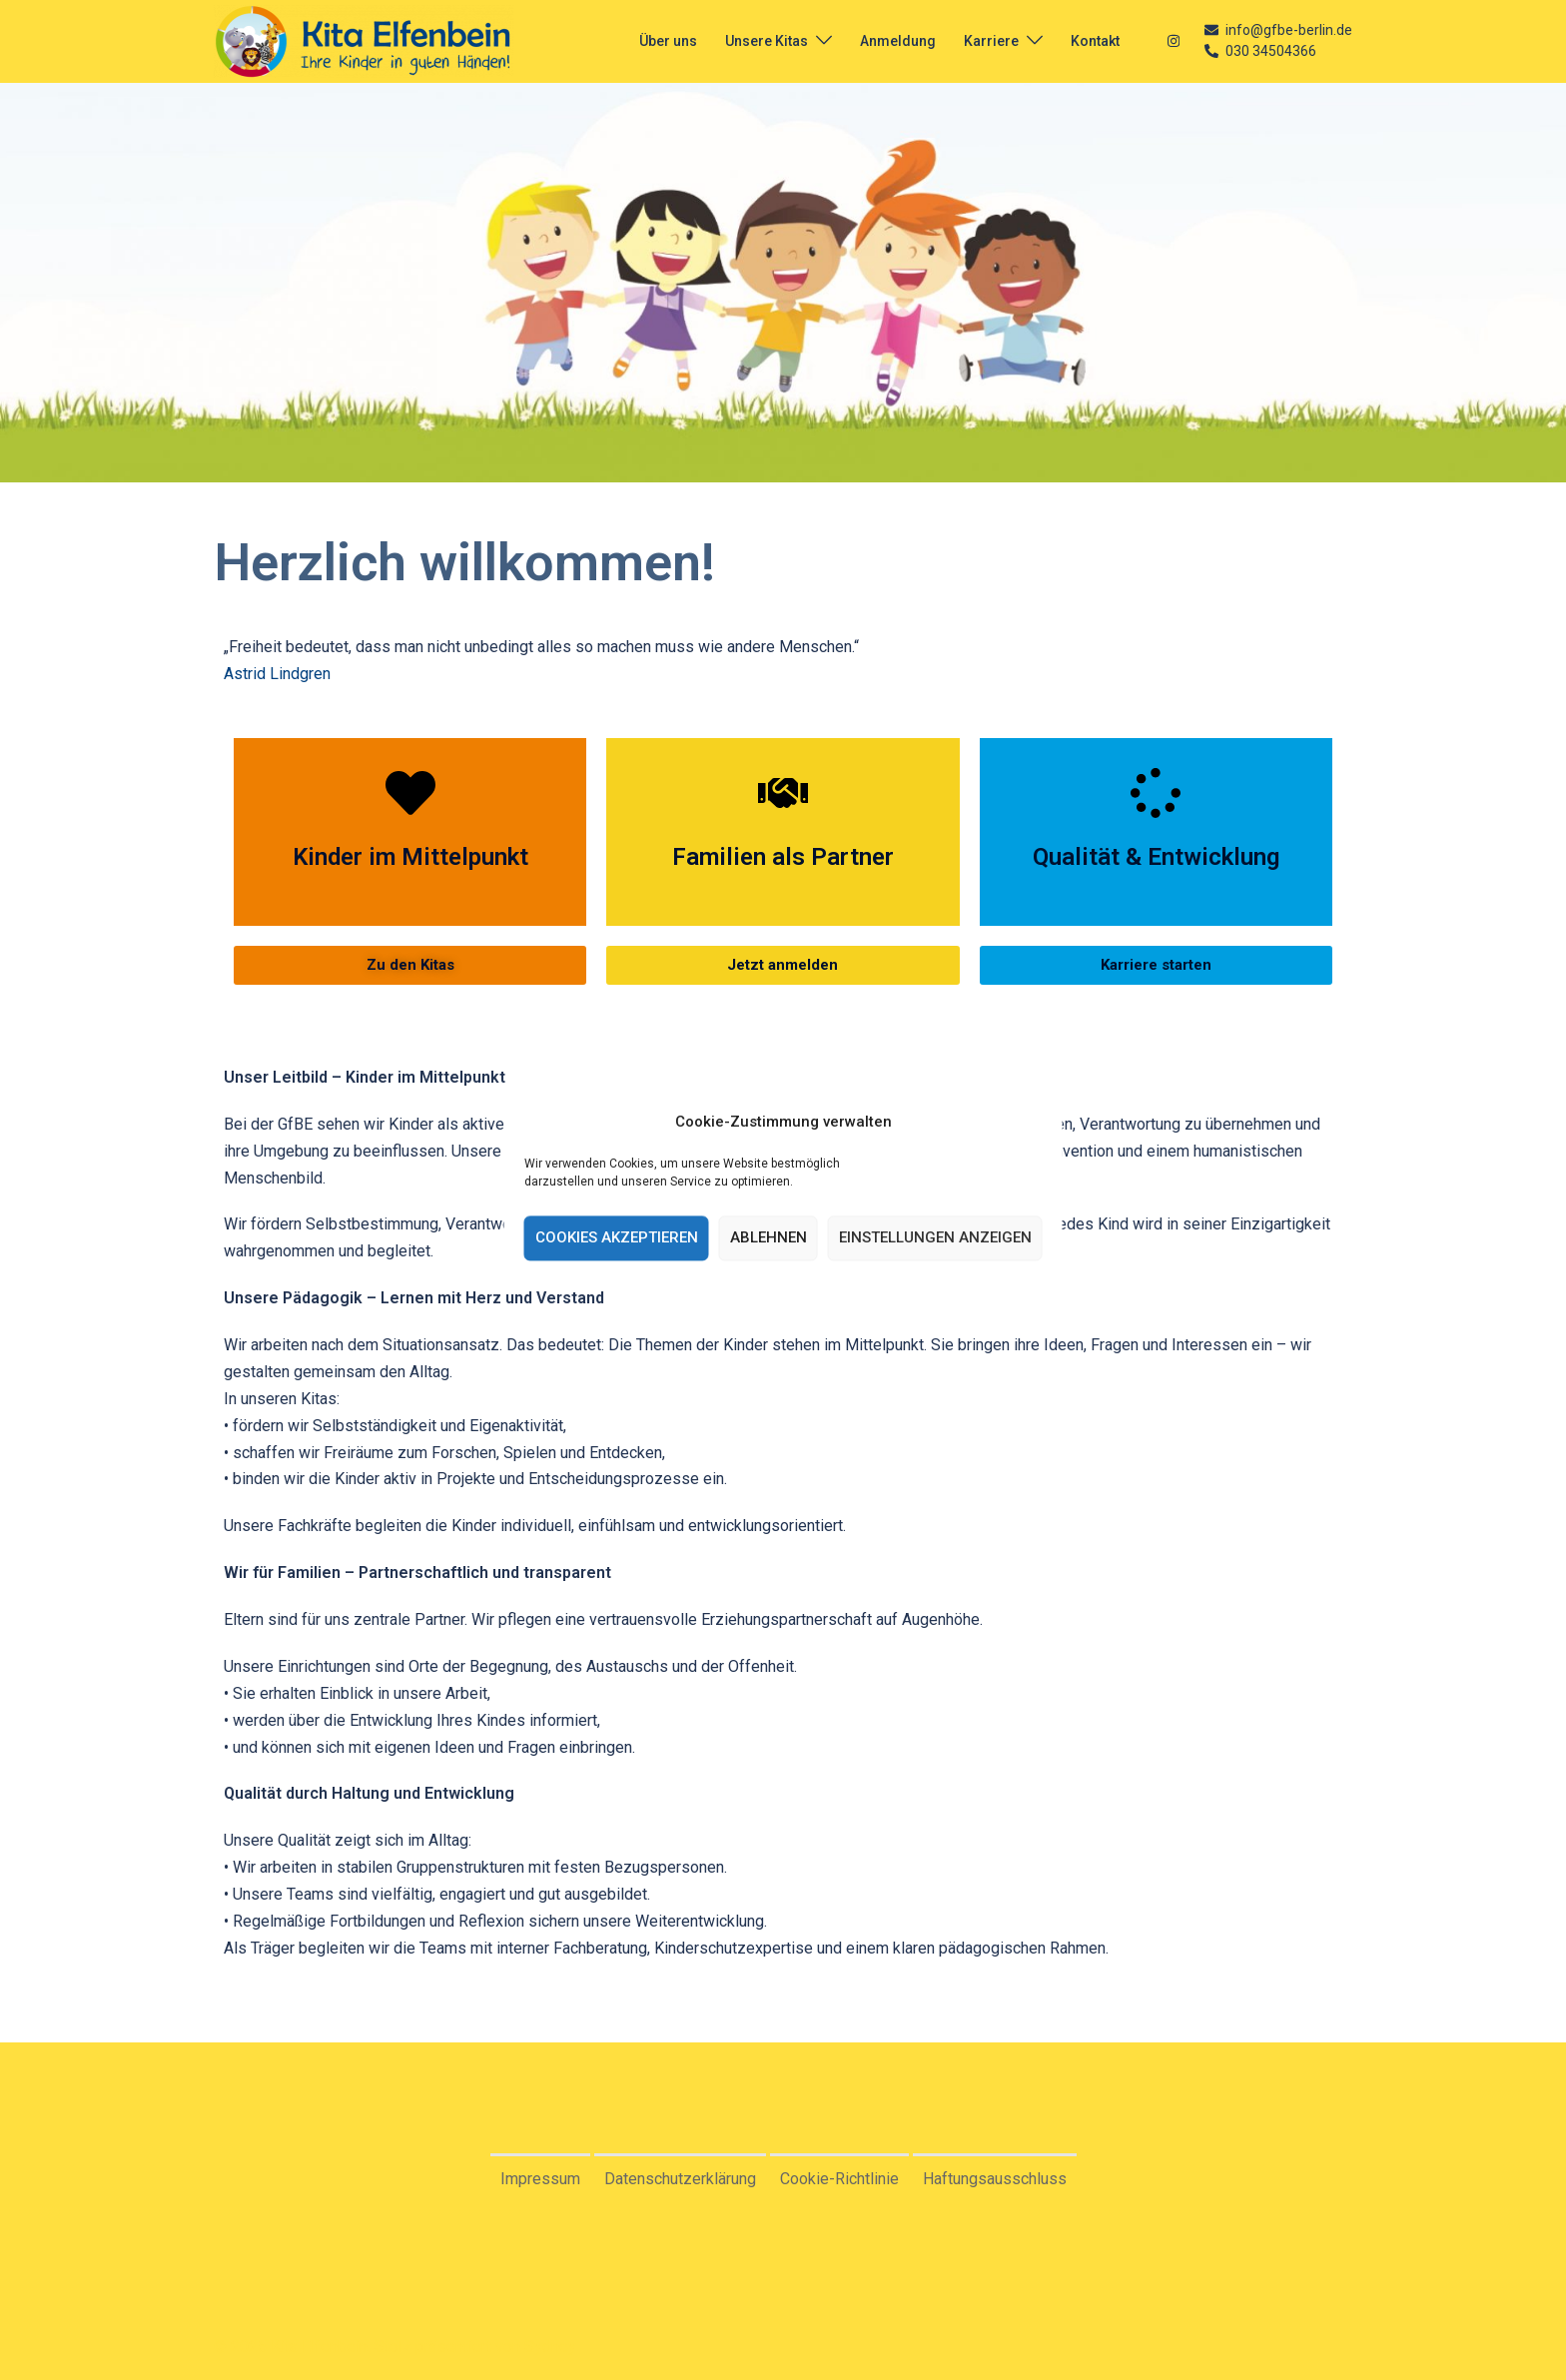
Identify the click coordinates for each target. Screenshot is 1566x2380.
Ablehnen (768, 1238)
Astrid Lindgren (277, 673)
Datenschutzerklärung (680, 2178)
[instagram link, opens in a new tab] (1171, 40)
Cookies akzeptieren (616, 1238)
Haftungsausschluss (995, 2178)
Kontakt (1095, 41)
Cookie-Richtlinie (839, 2178)
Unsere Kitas (766, 41)
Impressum (540, 2178)
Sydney (550, 2346)
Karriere (991, 41)
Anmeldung (898, 41)
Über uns (668, 41)
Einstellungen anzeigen (935, 1238)
